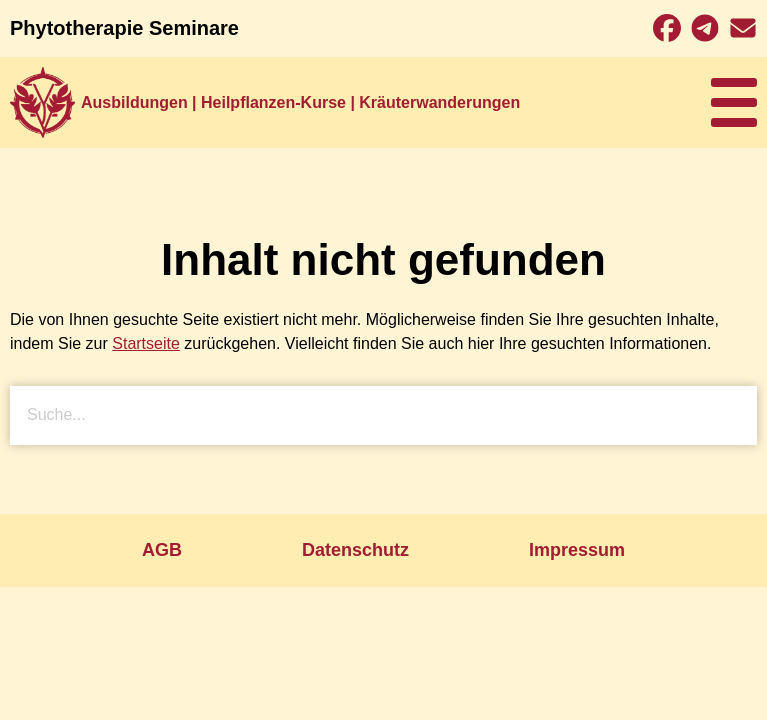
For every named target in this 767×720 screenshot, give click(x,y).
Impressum (577, 550)
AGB (162, 550)
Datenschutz (355, 550)
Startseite (146, 343)
